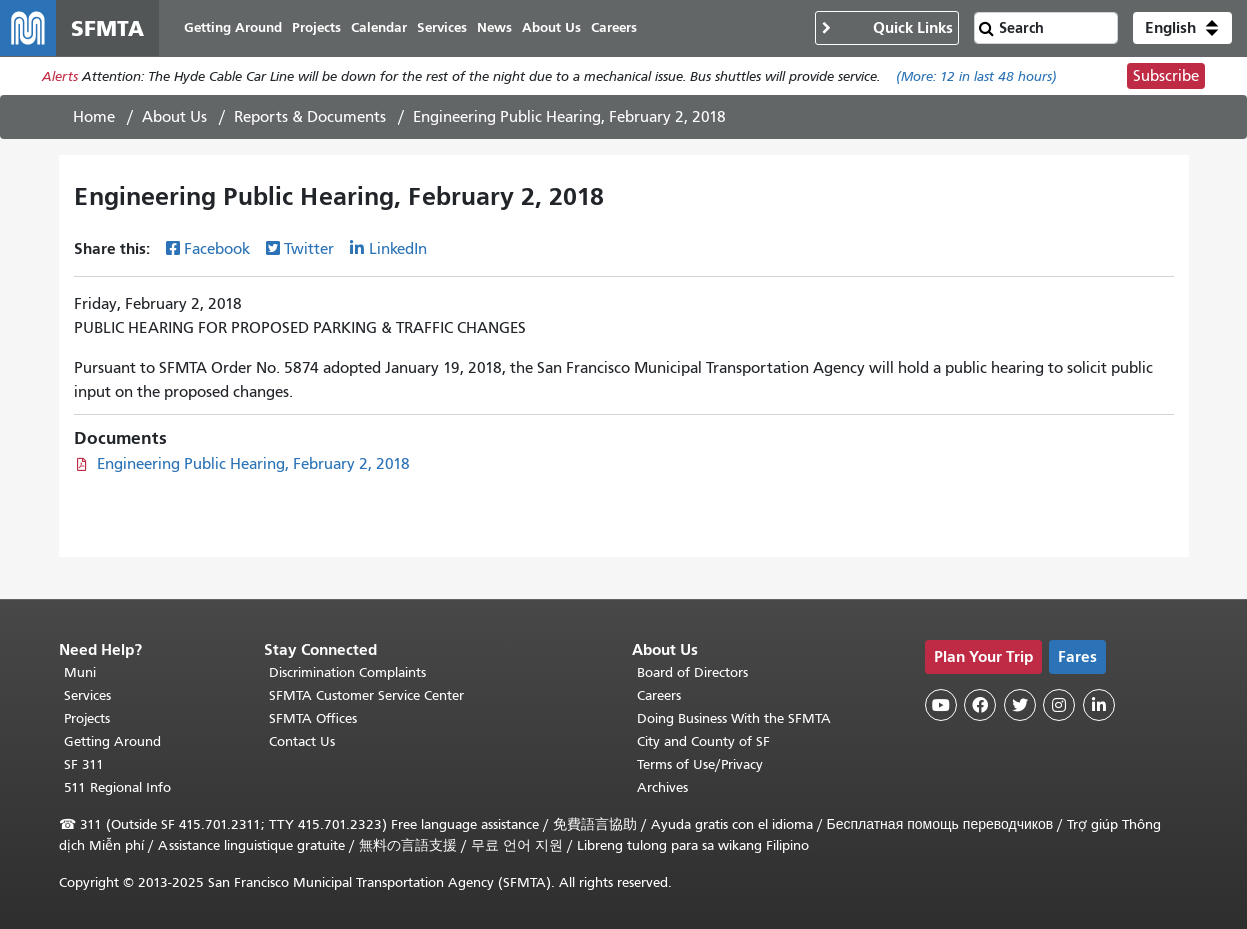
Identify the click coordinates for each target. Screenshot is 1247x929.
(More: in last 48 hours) (976, 76)
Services (87, 695)
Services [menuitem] (442, 27)
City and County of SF (703, 741)
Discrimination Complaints (347, 672)
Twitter (309, 249)
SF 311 (84, 764)
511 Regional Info (117, 787)
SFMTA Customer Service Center (366, 695)
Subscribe (1166, 76)
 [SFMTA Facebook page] (980, 705)
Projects (87, 718)
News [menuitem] (494, 27)
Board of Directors (692, 672)
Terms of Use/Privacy (700, 764)
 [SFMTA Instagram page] (1059, 705)
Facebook (217, 249)
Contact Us (302, 741)
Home (94, 117)
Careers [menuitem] (614, 27)
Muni (80, 672)
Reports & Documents (310, 117)
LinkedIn (398, 249)
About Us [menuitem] (551, 27)
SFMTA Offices (313, 718)
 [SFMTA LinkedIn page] (1099, 705)
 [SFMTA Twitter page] (1020, 705)
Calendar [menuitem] (379, 27)
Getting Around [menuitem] (233, 27)
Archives (662, 787)
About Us (174, 117)
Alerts (60, 76)
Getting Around (112, 741)
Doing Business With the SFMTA (734, 718)
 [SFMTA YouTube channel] (941, 705)
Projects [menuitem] (316, 27)
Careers (659, 695)
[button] (1182, 28)
